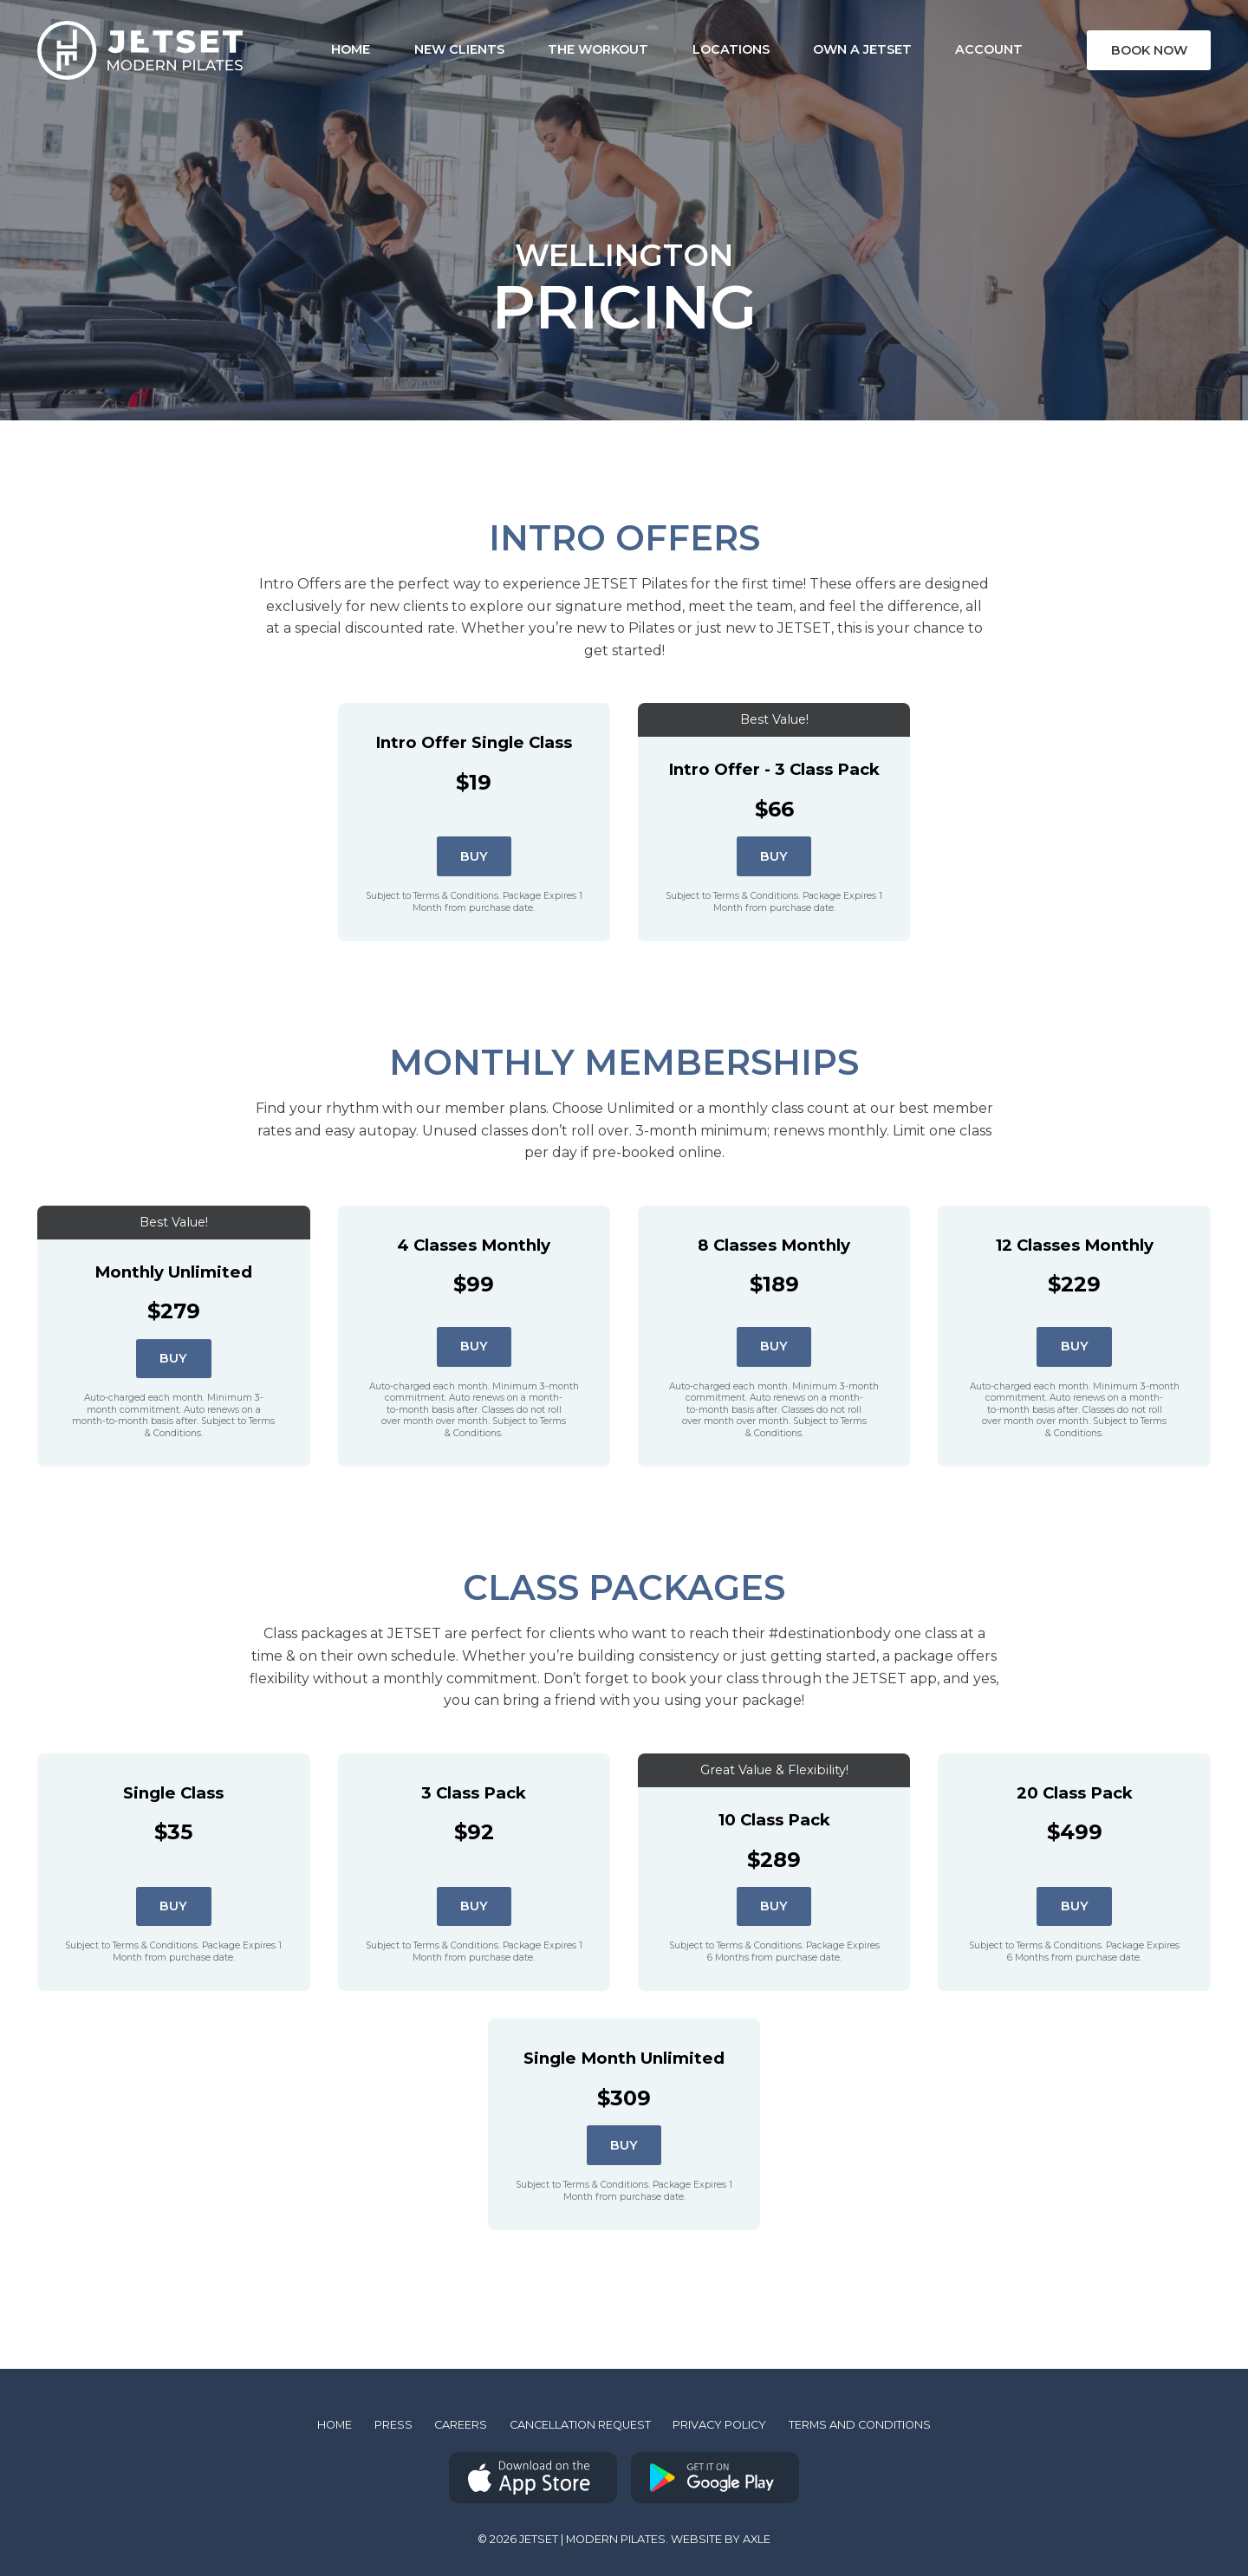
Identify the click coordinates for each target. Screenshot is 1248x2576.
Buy (474, 856)
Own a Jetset (820, 49)
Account (948, 49)
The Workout (557, 49)
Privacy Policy (719, 2424)
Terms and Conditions (860, 2424)
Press (393, 2424)
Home (334, 2424)
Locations (689, 49)
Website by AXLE (720, 2539)
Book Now (1149, 50)
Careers (460, 2424)
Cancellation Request (580, 2424)
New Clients (418, 49)
